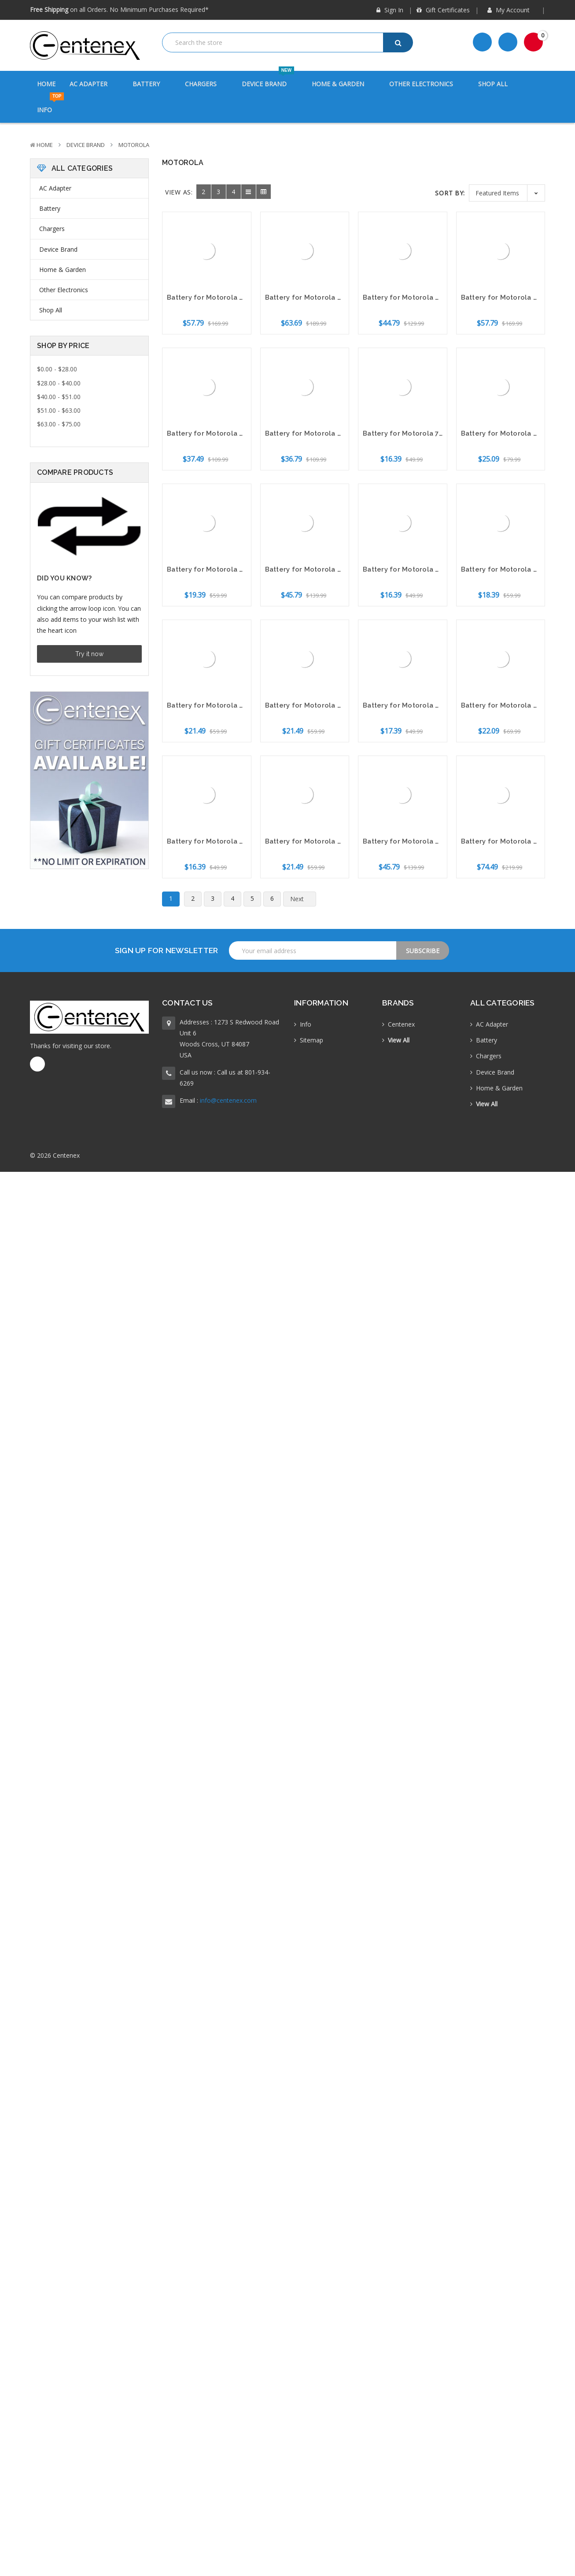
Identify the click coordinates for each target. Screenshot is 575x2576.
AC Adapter (94, 84)
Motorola (133, 145)
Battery (152, 84)
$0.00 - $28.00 (57, 369)
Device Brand (270, 79)
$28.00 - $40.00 (59, 383)
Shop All (493, 84)
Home (46, 84)
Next (302, 899)
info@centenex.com (228, 1100)
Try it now (89, 653)
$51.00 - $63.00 (59, 410)
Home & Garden (343, 84)
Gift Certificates (443, 10)
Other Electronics (426, 84)
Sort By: (450, 193)
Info (50, 105)
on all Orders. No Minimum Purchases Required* (119, 9)
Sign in (389, 10)
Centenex (401, 1024)
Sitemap (311, 1040)
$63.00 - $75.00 (59, 424)
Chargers (206, 84)
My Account (511, 10)
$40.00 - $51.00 (59, 397)
